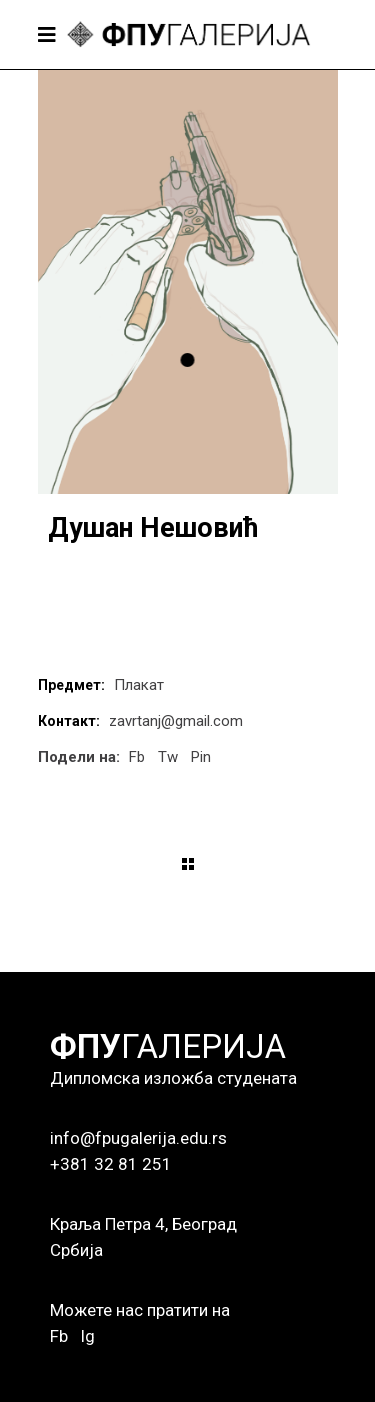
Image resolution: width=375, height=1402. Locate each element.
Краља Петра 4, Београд (143, 1224)
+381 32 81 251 (111, 1164)
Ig (87, 1336)
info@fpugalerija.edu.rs (138, 1138)
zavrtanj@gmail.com (176, 721)
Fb (59, 1336)
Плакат (139, 685)
